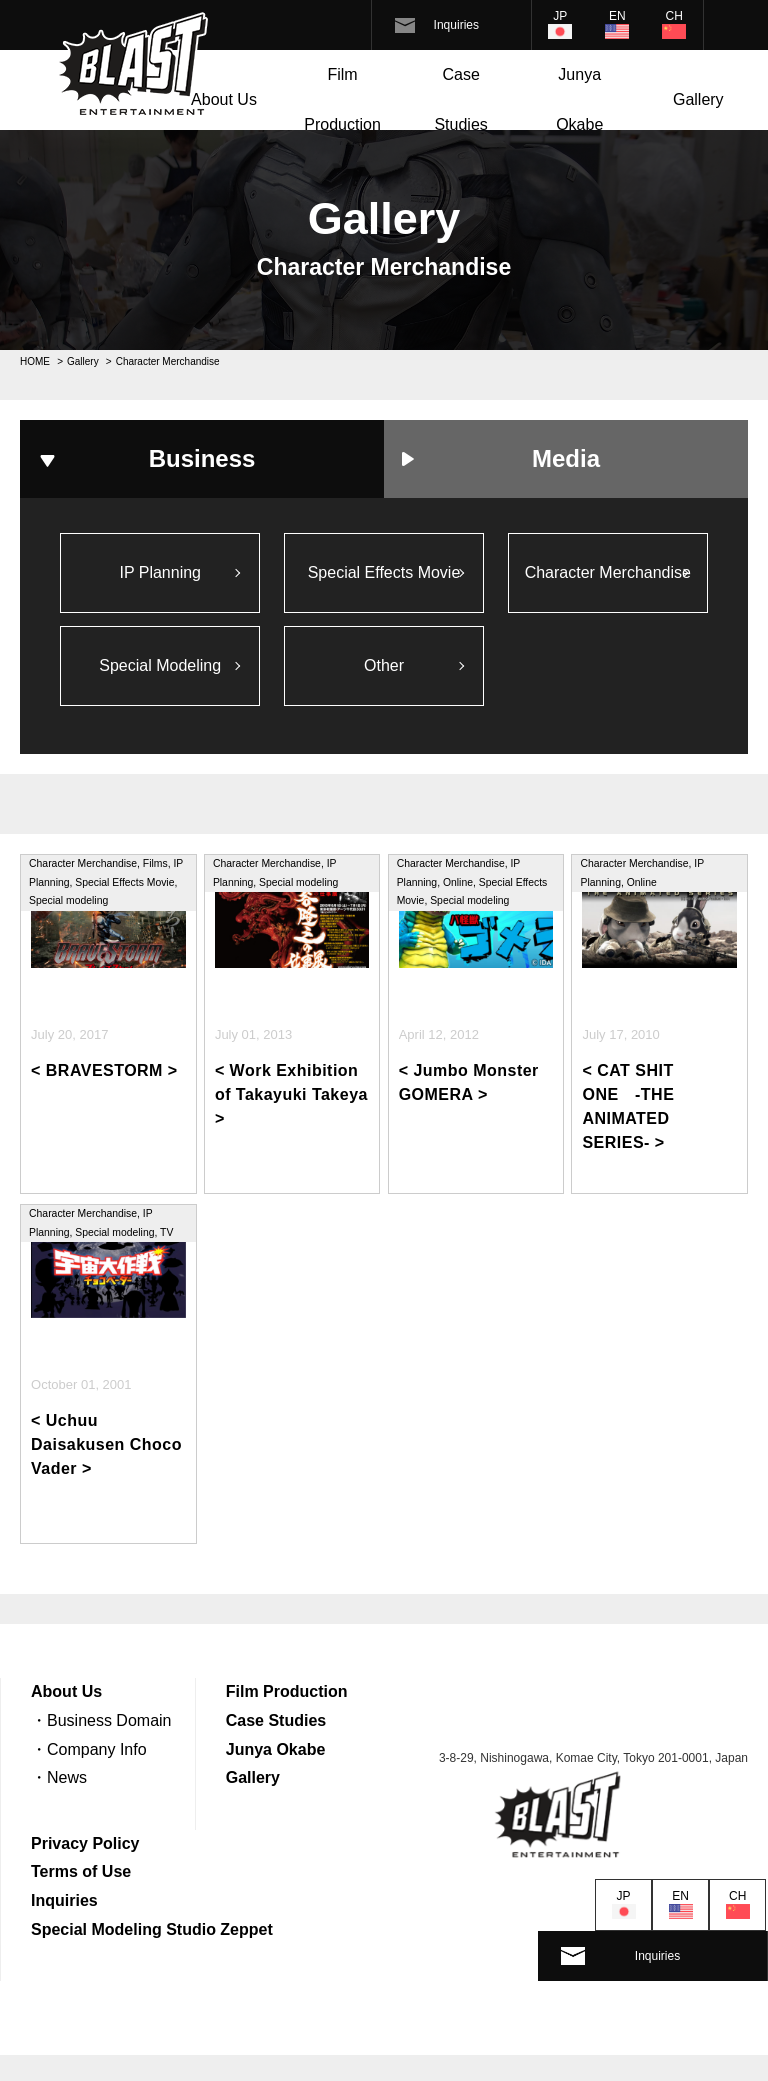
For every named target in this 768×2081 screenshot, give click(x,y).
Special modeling (68, 904)
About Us (224, 99)
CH (674, 16)
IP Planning (160, 573)
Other (384, 668)
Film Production (342, 99)
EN (617, 16)
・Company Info (89, 1753)
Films (155, 867)
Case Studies (460, 99)
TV (166, 1236)
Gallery (698, 99)
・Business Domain (101, 1724)
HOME (35, 361)
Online (458, 886)
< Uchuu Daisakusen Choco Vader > (106, 1449)
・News (59, 1781)
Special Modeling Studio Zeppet (152, 1933)
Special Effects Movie (384, 573)
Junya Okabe (579, 99)
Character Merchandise (608, 573)
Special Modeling (160, 668)
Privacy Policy (85, 1847)
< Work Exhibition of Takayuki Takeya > (291, 1099)
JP (560, 16)
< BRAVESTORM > (104, 1075)
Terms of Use (81, 1875)
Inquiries (456, 25)
